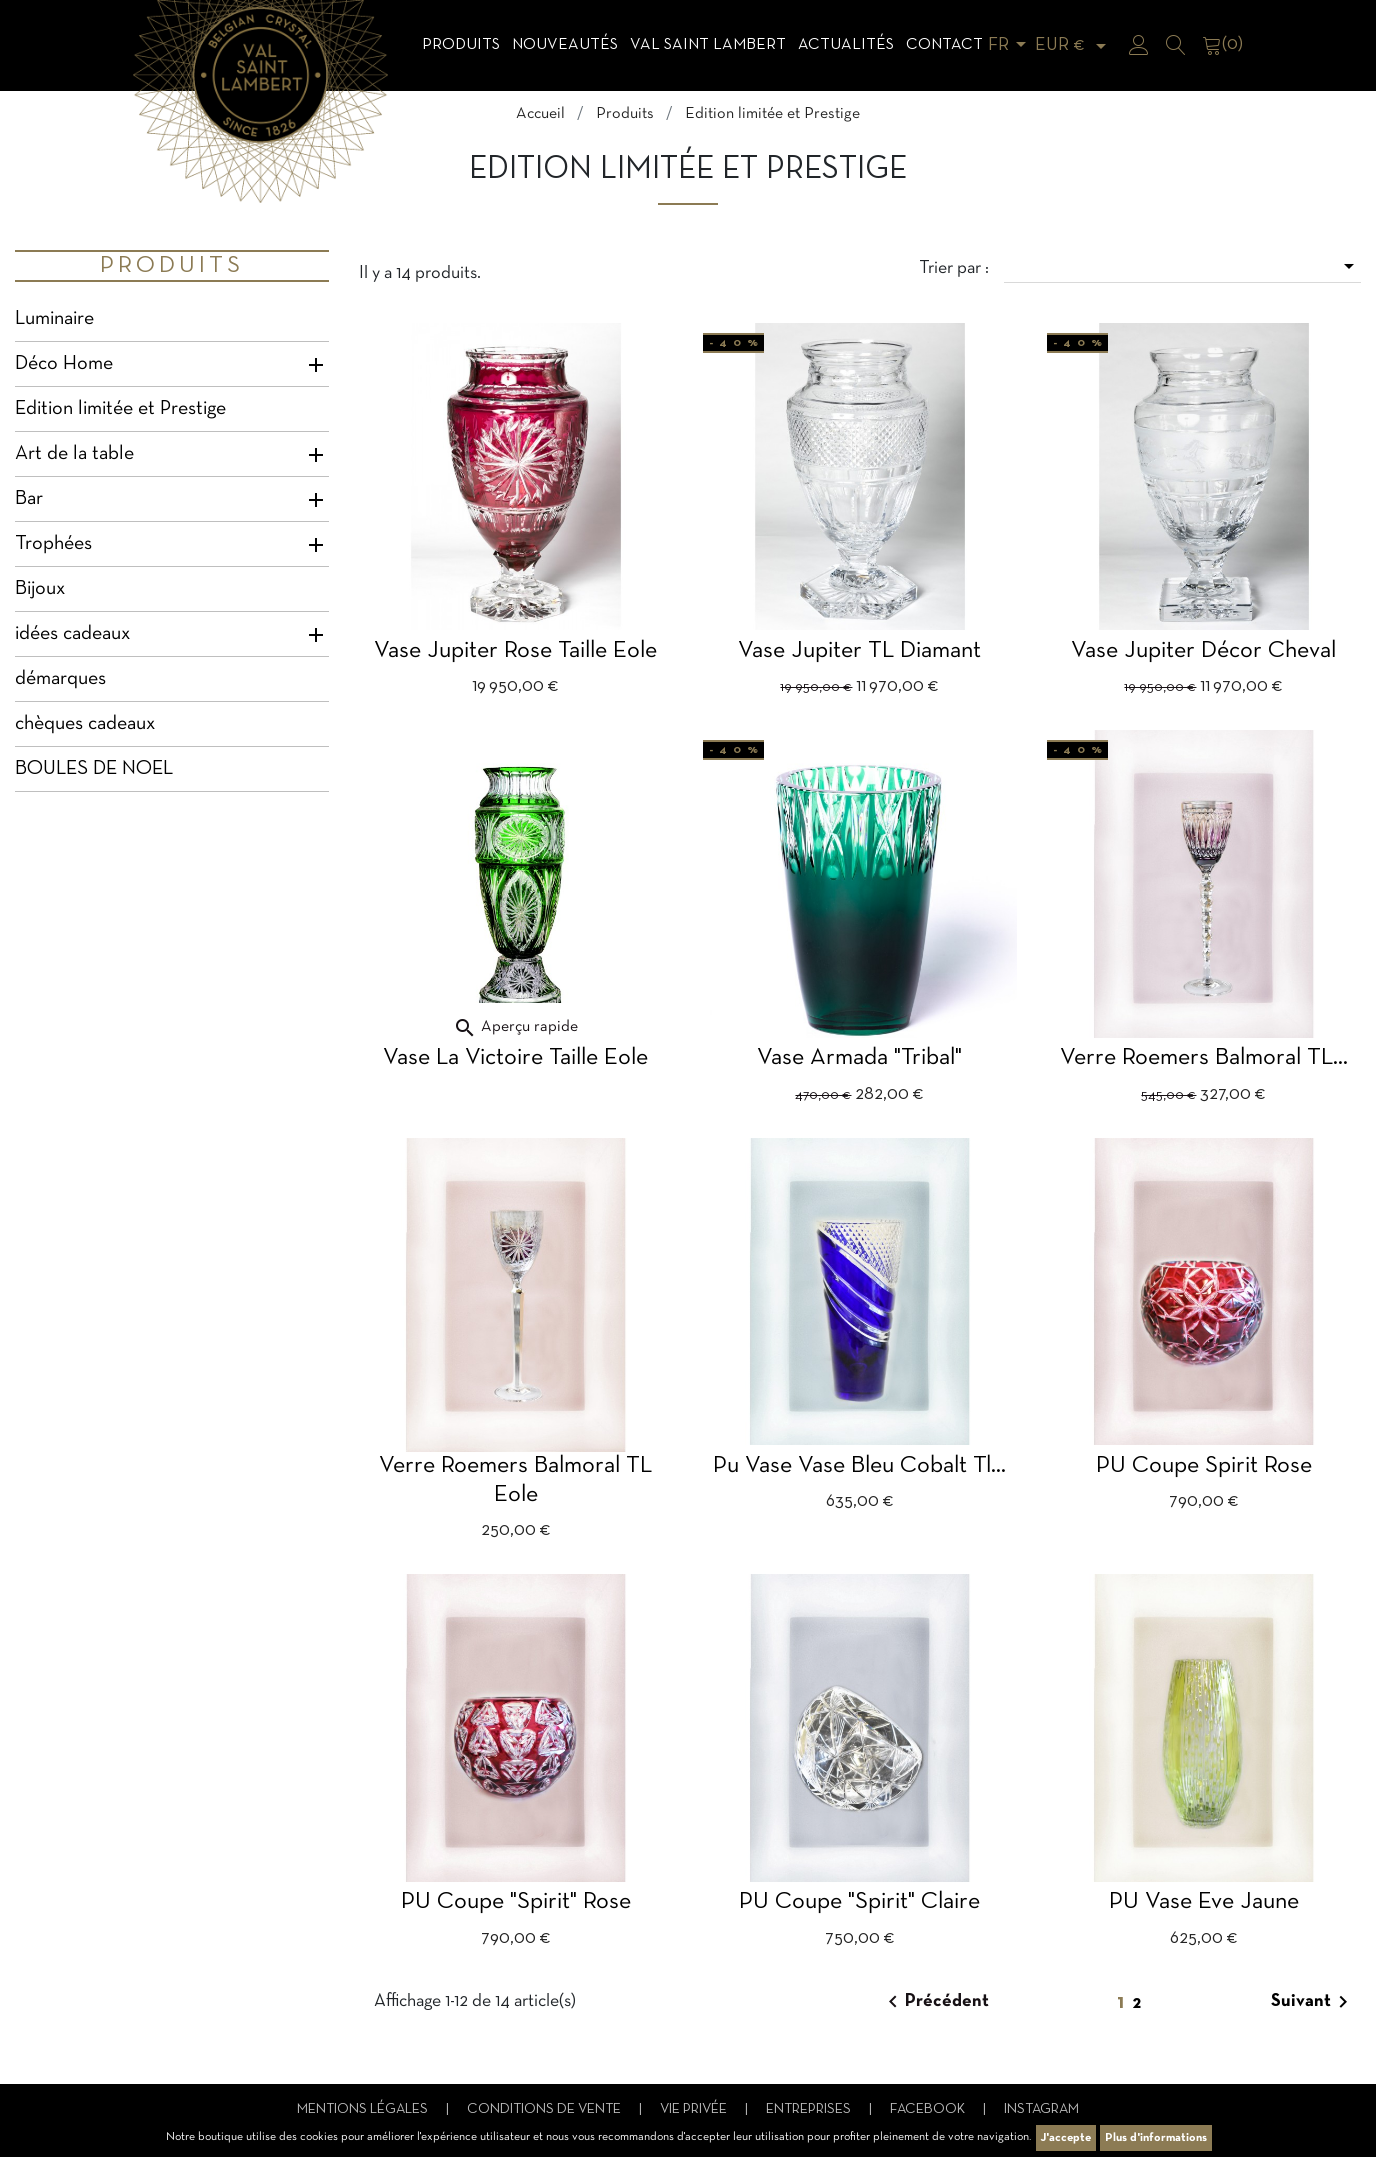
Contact (944, 45)
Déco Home (64, 364)
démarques (60, 679)
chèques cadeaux (85, 724)
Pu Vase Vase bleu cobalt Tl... (859, 1466)
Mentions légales (364, 2109)
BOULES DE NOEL (94, 769)
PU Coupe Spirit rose (1204, 1466)
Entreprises (810, 2109)
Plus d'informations (1156, 2138)
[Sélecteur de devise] (1074, 45)
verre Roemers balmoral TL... (1204, 1058)
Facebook (929, 2109)
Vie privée (695, 2109)
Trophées (53, 544)
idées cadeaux (72, 634)
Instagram (1041, 2109)
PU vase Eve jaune (1204, 1902)
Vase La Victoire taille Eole (515, 1058)
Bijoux (40, 589)
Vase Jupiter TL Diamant (859, 651)
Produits (461, 45)
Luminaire (54, 319)
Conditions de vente (545, 2109)
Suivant (1313, 2002)
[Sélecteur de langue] (1010, 45)
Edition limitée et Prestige (120, 409)
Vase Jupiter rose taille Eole (515, 651)
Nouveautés (565, 45)
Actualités (846, 45)
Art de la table (74, 454)
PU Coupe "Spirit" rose (516, 1902)
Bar (29, 499)
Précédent (935, 2002)
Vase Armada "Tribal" (859, 1058)
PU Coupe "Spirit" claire (859, 1902)
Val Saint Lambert (708, 45)
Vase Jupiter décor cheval (1203, 651)
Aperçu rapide (515, 1027)
